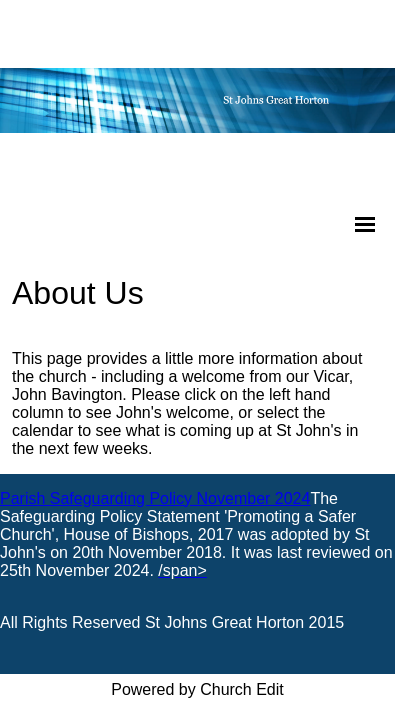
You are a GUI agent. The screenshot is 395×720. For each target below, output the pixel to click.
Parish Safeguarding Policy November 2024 (155, 498)
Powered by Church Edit (197, 689)
